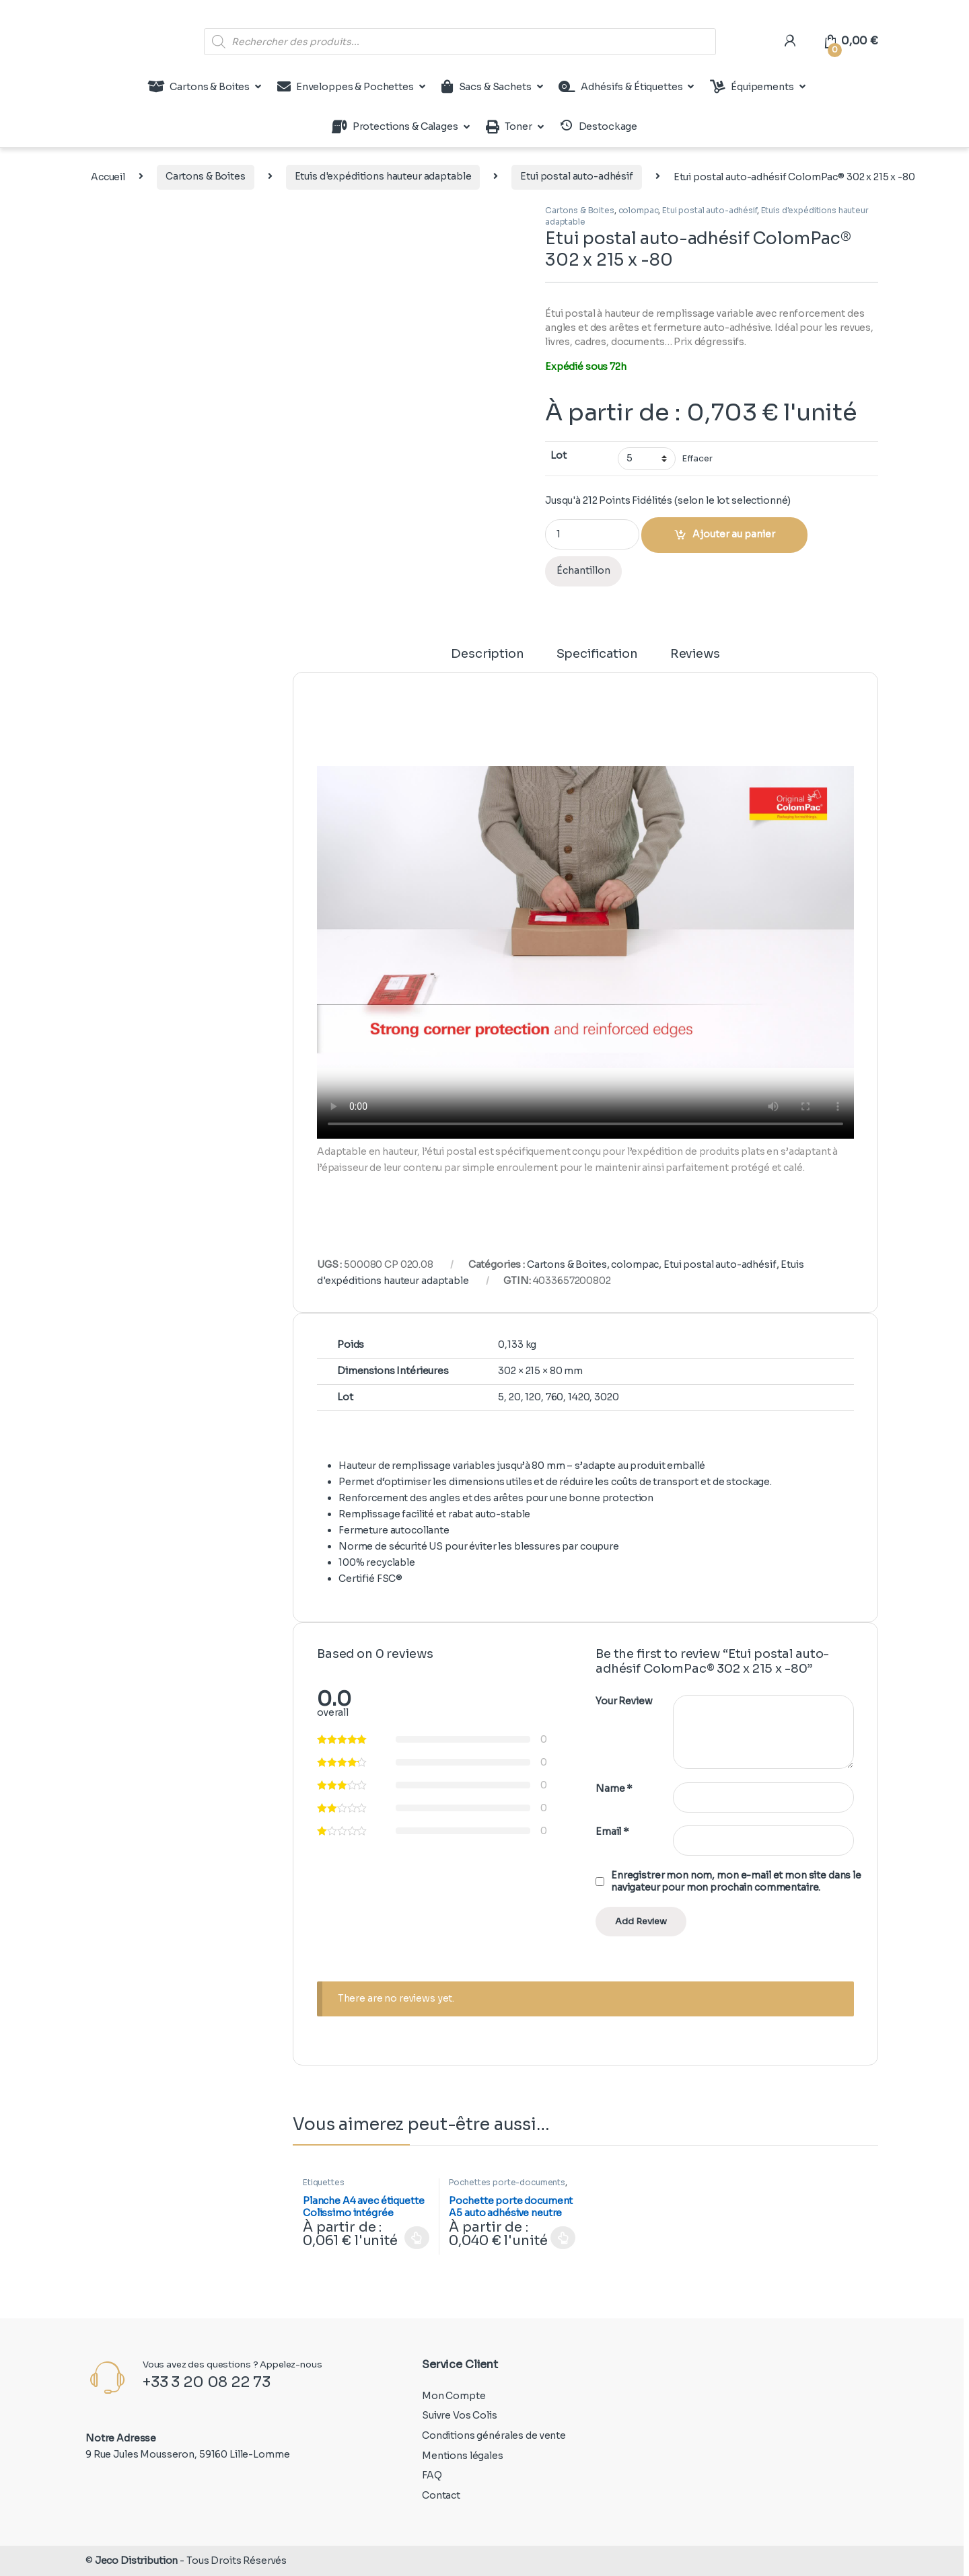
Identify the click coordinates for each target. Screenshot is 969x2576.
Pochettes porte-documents (507, 2182)
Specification (597, 654)
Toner (509, 127)
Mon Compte (454, 2396)
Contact (441, 2495)
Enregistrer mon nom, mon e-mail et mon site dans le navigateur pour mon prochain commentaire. (736, 1881)
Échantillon (583, 570)
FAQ (432, 2475)
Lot (558, 455)
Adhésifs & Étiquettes (620, 86)
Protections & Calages (395, 127)
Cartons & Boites (198, 86)
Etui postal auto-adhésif (576, 176)
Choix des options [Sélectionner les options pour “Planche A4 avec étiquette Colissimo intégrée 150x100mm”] (416, 2237)
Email (612, 1831)
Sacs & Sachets (486, 86)
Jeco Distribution (136, 2560)
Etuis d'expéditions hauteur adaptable (383, 176)
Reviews (695, 654)
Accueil (108, 176)
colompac (638, 210)
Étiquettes (324, 2182)
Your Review (624, 1701)
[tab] (487, 660)
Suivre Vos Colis (459, 2415)
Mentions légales (462, 2456)
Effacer (697, 458)
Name (614, 1788)
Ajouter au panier (733, 534)
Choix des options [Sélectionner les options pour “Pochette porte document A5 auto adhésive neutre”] (562, 2237)
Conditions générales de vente (494, 2435)
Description (487, 654)
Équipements (751, 86)
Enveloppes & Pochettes (345, 86)
